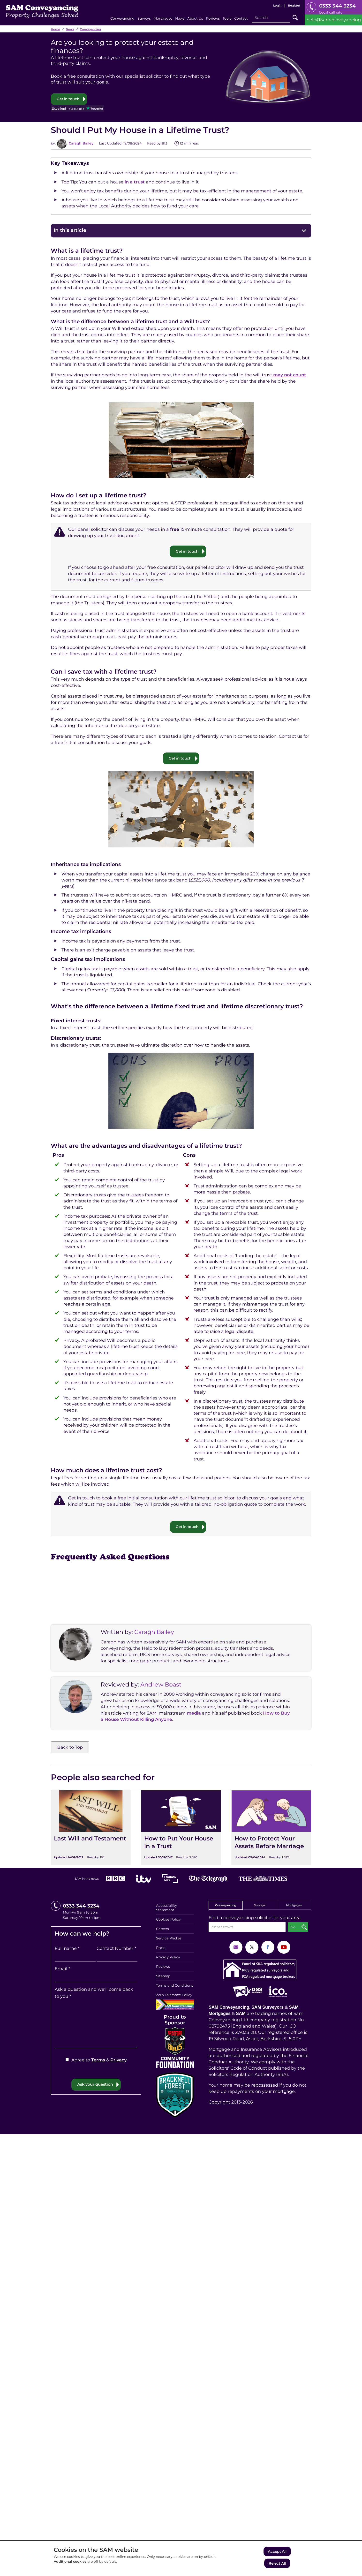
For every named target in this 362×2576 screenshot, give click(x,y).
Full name (67, 1949)
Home (55, 29)
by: (53, 143)
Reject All (277, 2563)
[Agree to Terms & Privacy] (67, 2060)
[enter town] (247, 1928)
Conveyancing (90, 29)
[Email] (96, 1978)
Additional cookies (70, 2563)
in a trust (135, 182)
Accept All (277, 2552)
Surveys (259, 1906)
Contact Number (116, 1949)
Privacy (118, 2061)
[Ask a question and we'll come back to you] (96, 2025)
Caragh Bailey (80, 143)
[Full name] (75, 1957)
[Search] (271, 18)
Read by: (154, 143)
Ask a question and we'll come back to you (94, 1994)
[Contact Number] (117, 1957)
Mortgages (294, 1906)
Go (295, 18)
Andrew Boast (160, 1685)
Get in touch (69, 99)
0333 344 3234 (337, 6)
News (70, 29)
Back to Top (70, 1748)
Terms (98, 2061)
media (194, 1714)
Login (277, 5)
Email (62, 1969)
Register (294, 5)
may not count (289, 375)
